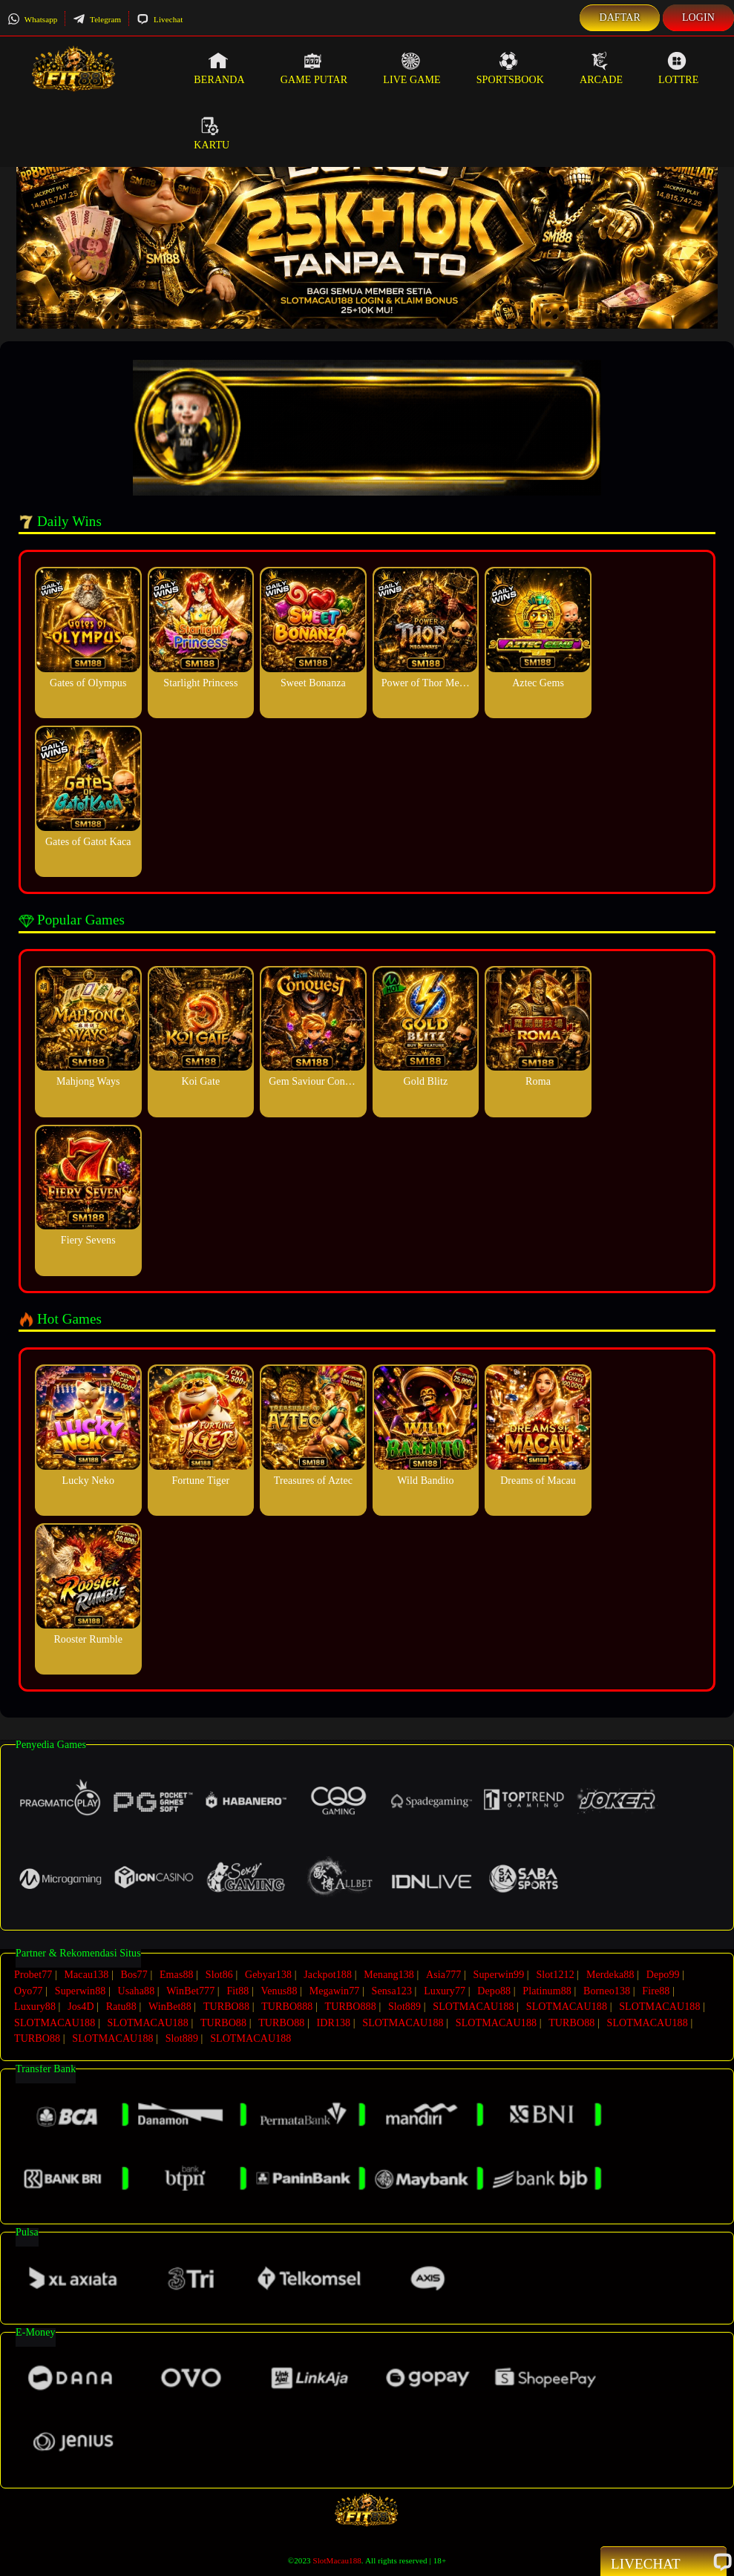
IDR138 (333, 2021)
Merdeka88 (610, 1974)
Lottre (678, 68)
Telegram (97, 19)
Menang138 (389, 1974)
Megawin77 (334, 1990)
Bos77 (134, 1974)
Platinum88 (546, 1990)
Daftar (619, 17)
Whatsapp (32, 19)
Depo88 (494, 1990)
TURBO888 (286, 2005)
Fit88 (237, 1990)
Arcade (601, 68)
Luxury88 (35, 2005)
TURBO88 (226, 2005)
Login (698, 17)
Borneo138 (606, 1990)
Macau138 (86, 1974)
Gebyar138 (268, 1974)
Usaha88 (136, 1990)
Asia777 (443, 1974)
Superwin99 (499, 1974)
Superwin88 (80, 1990)
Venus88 (279, 1990)
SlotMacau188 (336, 2558)
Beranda (219, 68)
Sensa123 (392, 1990)
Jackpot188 (328, 1974)
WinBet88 (169, 2005)
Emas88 (177, 1974)
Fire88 (655, 1990)
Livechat (160, 19)
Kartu (211, 133)
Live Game (412, 68)
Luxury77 (444, 1990)
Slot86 (219, 1974)
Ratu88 (121, 2005)
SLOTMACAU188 (473, 2005)
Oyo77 (28, 1990)
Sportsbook (510, 68)
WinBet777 (190, 1990)
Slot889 (404, 2005)
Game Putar (314, 68)
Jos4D (81, 2005)
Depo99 (663, 1974)
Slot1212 (555, 1974)
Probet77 (33, 1974)
